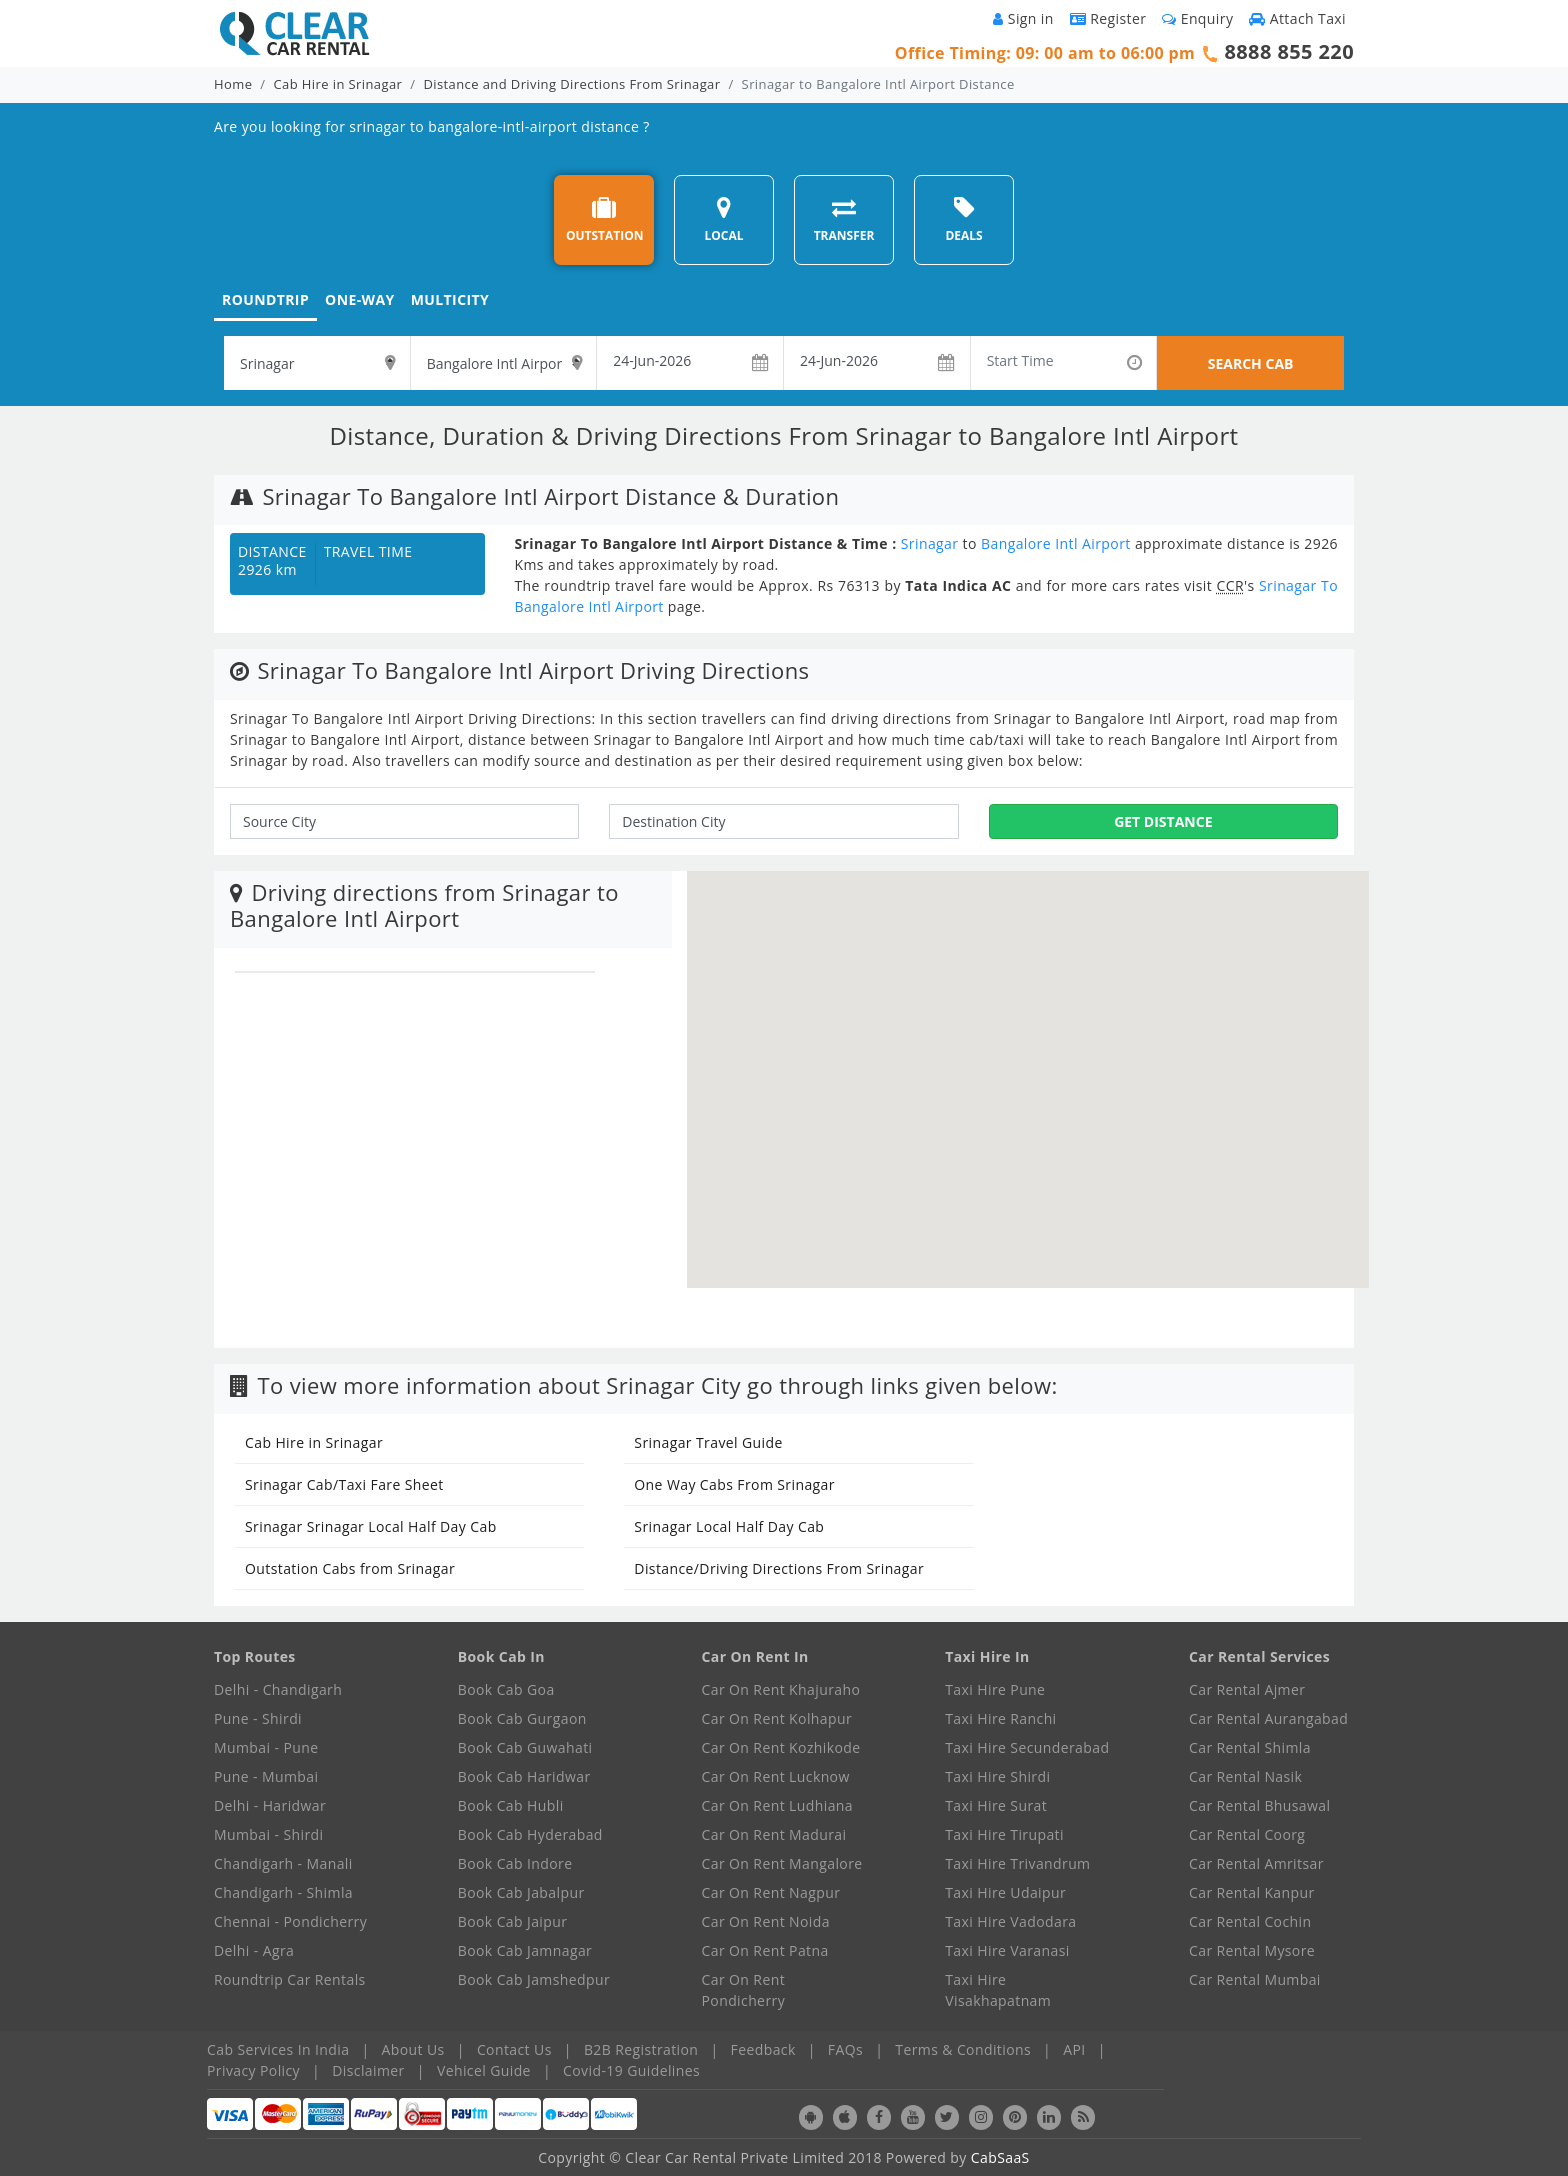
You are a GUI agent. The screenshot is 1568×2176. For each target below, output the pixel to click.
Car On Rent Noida (766, 1921)
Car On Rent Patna (765, 1950)
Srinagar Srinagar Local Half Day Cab (371, 1526)
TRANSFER (844, 219)
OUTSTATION (605, 219)
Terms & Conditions (963, 2049)
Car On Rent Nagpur (771, 1892)
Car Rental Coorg (1247, 1834)
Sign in (1023, 18)
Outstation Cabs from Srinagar (350, 1568)
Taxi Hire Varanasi (1007, 1950)
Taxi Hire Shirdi (997, 1776)
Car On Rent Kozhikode (781, 1747)
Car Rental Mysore (1252, 1950)
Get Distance (1163, 821)
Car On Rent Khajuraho (781, 1689)
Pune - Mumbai (266, 1776)
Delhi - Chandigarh (278, 1689)
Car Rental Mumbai (1255, 1979)
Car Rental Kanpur (1252, 1892)
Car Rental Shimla (1250, 1747)
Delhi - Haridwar (270, 1805)
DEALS (963, 219)
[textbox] (317, 363)
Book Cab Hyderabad (530, 1834)
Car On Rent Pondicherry (744, 1990)
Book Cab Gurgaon (522, 1718)
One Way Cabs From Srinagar (734, 1484)
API (1074, 2049)
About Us (413, 2049)
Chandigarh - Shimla (283, 1892)
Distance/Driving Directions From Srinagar (779, 1568)
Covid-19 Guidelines (631, 2070)
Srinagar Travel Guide (708, 1442)
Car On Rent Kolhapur (777, 1718)
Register (1108, 18)
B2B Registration (641, 2049)
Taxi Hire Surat (996, 1805)
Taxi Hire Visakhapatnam (998, 1990)
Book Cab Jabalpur (521, 1892)
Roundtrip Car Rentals (290, 1979)
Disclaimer (368, 2070)
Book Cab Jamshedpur (534, 1979)
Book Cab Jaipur (513, 1921)
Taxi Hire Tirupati (1004, 1834)
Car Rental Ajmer (1247, 1689)
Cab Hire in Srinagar (338, 84)
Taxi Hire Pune (995, 1689)
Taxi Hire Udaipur (1005, 1892)
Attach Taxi (1297, 18)
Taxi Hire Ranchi (1000, 1718)
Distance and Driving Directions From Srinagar (571, 84)
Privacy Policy (253, 2070)
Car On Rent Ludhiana (778, 1805)
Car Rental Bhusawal (1259, 1805)
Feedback (763, 2049)
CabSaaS (1000, 2157)
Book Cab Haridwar (524, 1776)
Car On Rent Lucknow (776, 1776)
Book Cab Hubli (511, 1805)
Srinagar (930, 543)
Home (233, 84)
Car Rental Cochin (1250, 1921)
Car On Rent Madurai (774, 1834)
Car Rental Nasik (1245, 1776)
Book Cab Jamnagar (525, 1950)
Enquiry (1197, 18)
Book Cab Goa (506, 1689)
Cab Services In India (278, 2049)
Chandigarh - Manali (283, 1863)
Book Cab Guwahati (525, 1747)
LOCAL (723, 219)
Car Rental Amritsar (1256, 1863)
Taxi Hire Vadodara (1010, 1921)
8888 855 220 (1289, 51)
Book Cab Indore (515, 1863)
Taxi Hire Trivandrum (1017, 1863)
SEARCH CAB (1251, 363)
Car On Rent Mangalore (782, 1863)
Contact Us (514, 2049)
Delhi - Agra (254, 1950)
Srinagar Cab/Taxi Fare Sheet (344, 1484)
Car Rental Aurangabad (1268, 1718)
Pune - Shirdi (258, 1718)
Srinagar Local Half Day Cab (729, 1526)
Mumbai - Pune (266, 1747)
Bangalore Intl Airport (1056, 543)
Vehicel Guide (484, 2070)
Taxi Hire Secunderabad (1027, 1747)
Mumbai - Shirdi (268, 1834)
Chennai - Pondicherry (290, 1921)
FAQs (845, 2049)
